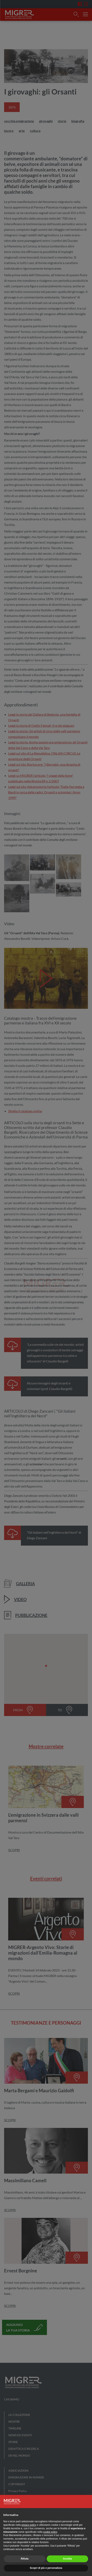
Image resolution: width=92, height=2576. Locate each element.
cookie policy (50, 2532)
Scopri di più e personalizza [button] (46, 2568)
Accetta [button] (67, 2558)
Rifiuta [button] (24, 2558)
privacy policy (29, 2525)
